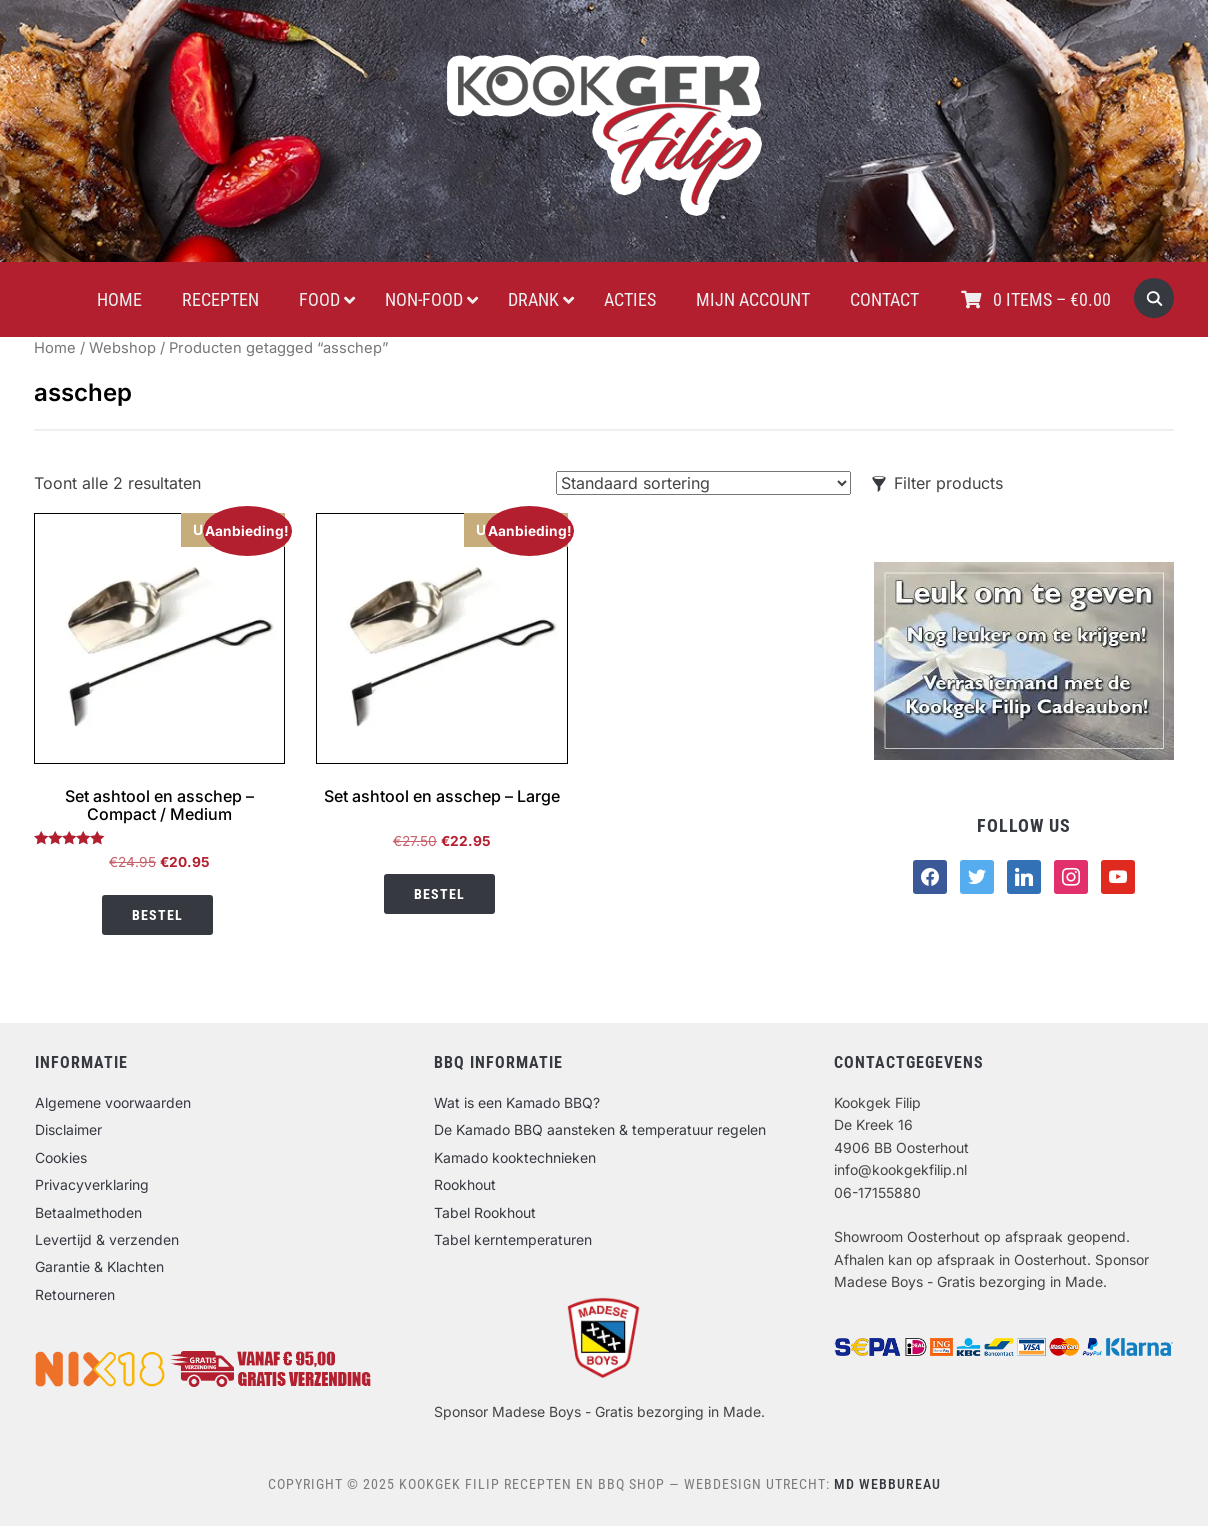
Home (55, 348)
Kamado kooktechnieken (515, 1157)
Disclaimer (68, 1129)
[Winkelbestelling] (703, 483)
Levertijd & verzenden (107, 1239)
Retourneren (75, 1294)
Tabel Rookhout (485, 1212)
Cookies (61, 1157)
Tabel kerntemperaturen (513, 1239)
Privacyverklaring (92, 1184)
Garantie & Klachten (99, 1266)
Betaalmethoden (88, 1212)
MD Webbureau (887, 1484)
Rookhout (465, 1184)
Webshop (122, 348)
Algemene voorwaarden (113, 1102)
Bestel (157, 915)
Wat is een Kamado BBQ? (517, 1102)
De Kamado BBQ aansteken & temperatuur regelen (600, 1129)
